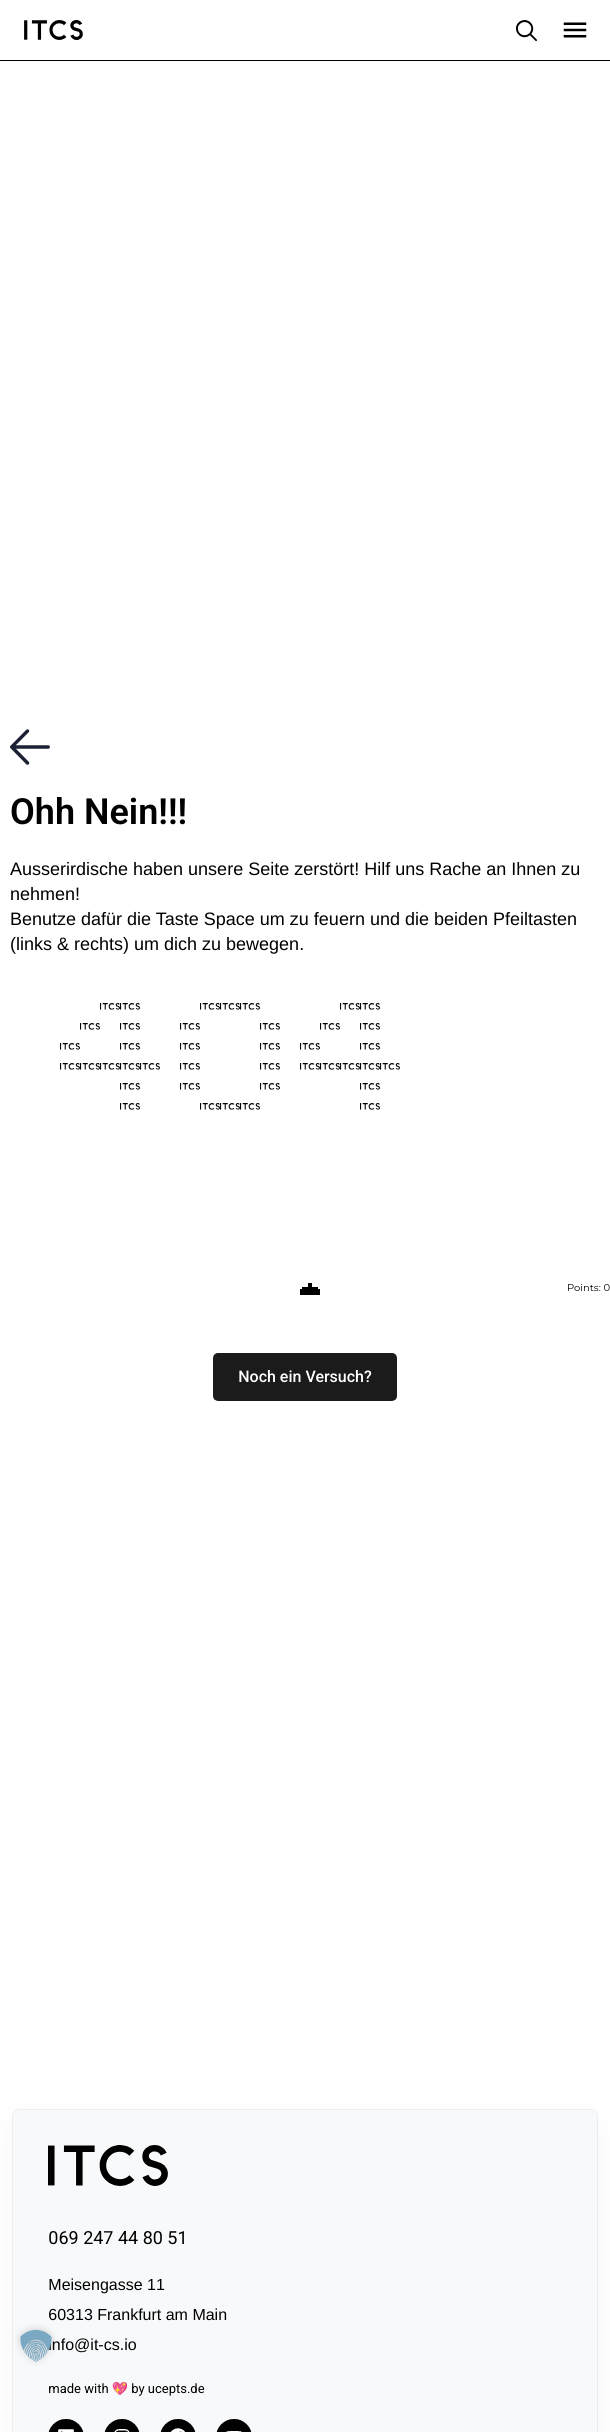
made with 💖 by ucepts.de (126, 2389)
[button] (305, 1377)
